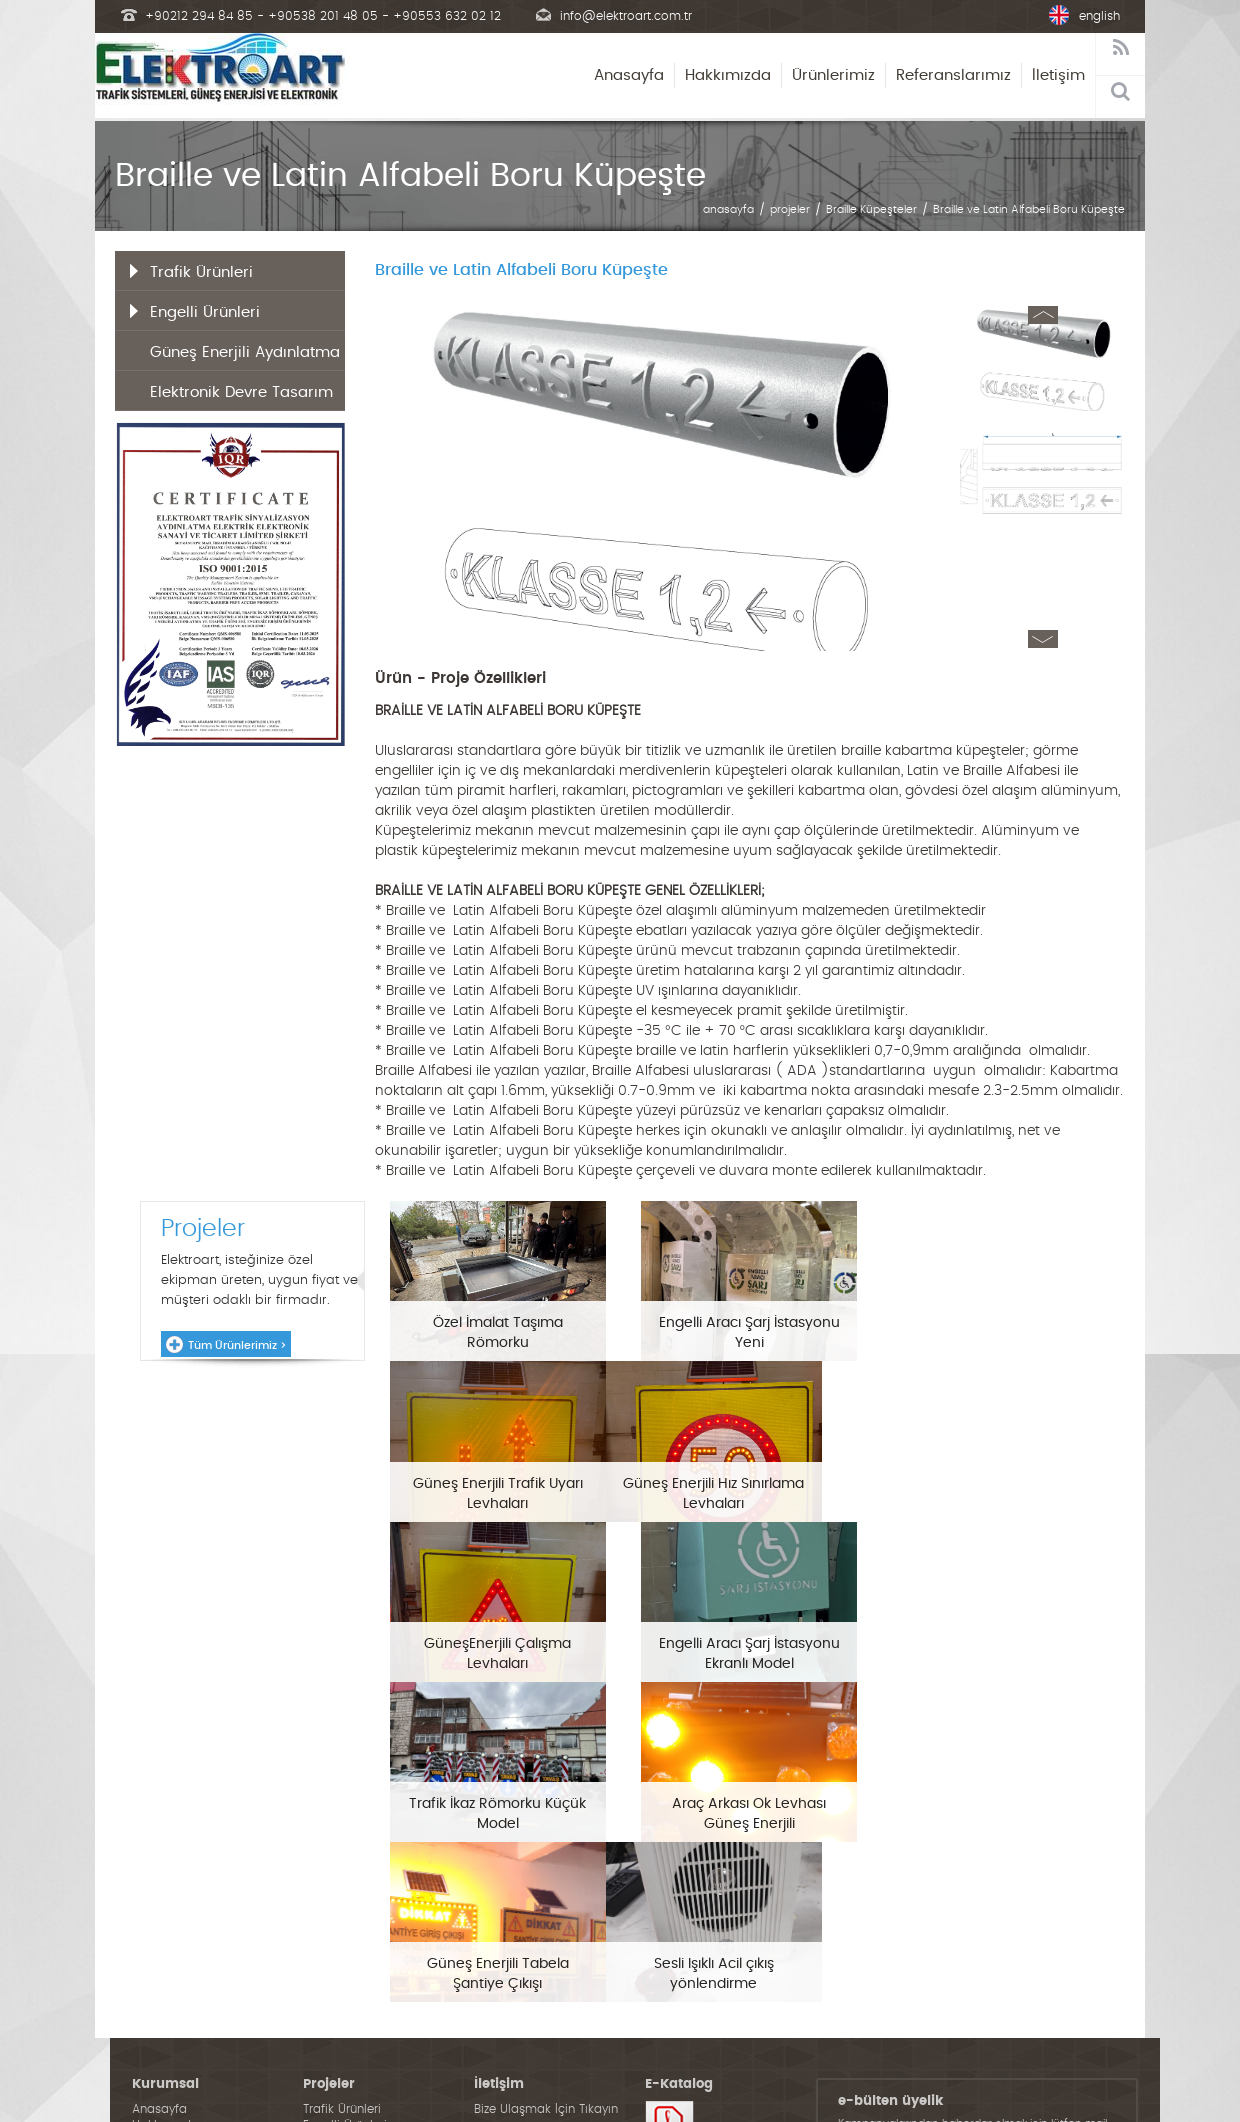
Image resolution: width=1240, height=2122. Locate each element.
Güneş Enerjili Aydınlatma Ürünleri (245, 358)
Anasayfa (629, 75)
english (1099, 16)
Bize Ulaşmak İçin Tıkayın (546, 1947)
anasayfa (728, 209)
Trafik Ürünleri (201, 272)
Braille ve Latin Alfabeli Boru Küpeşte (1029, 209)
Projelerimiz (165, 1979)
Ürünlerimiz (833, 75)
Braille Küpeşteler (871, 209)
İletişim (1058, 75)
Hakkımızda (728, 75)
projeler (790, 209)
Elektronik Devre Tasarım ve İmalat (241, 398)
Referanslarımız (953, 75)
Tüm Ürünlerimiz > (237, 1345)
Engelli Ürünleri (205, 312)
